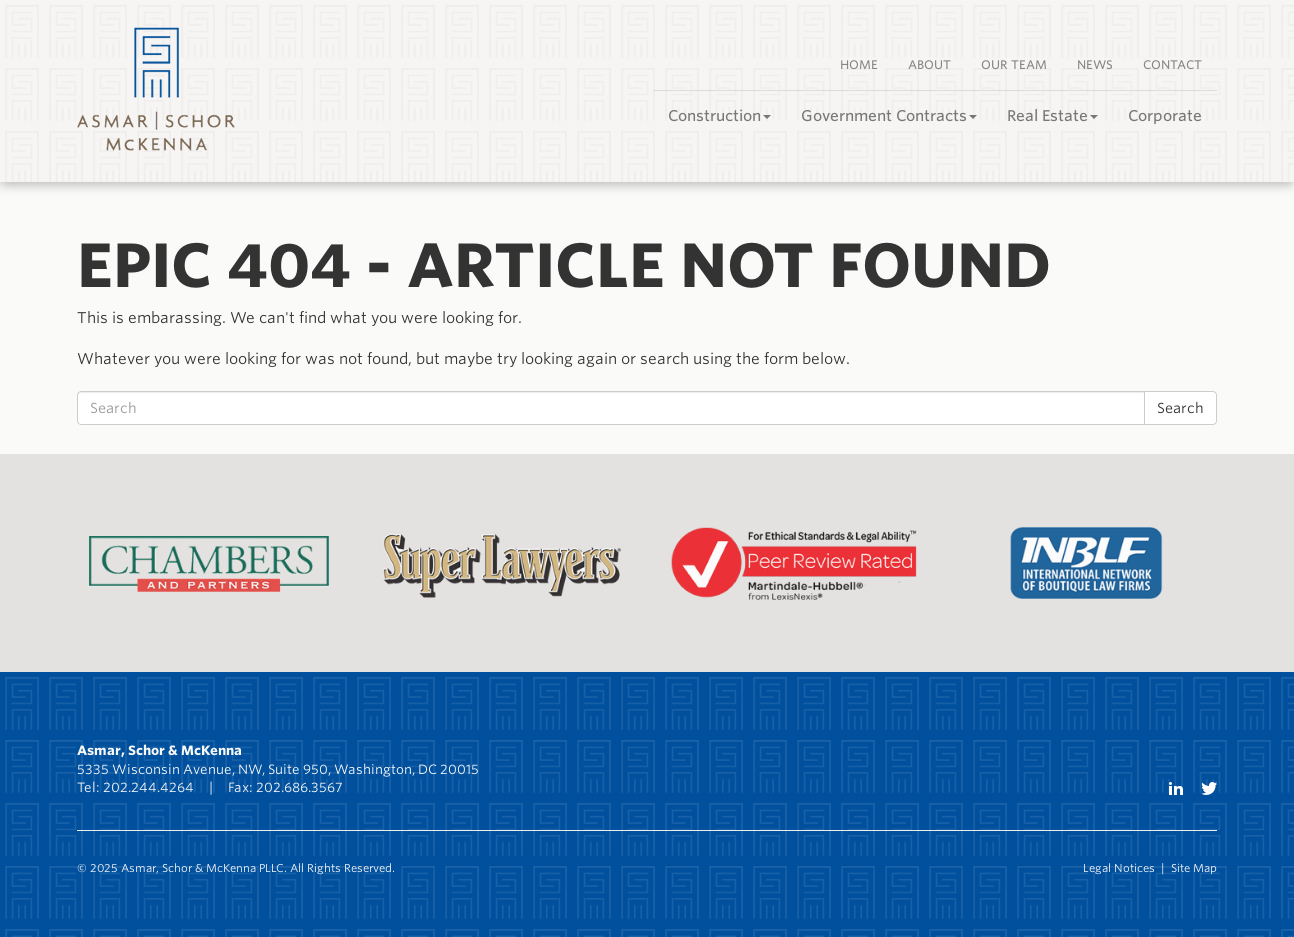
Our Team (1014, 64)
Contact (1172, 64)
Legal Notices (1119, 868)
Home (859, 64)
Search (1180, 408)
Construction (719, 116)
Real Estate (1052, 116)
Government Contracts (889, 116)
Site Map (1194, 868)
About (929, 64)
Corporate (1165, 116)
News (1095, 64)
